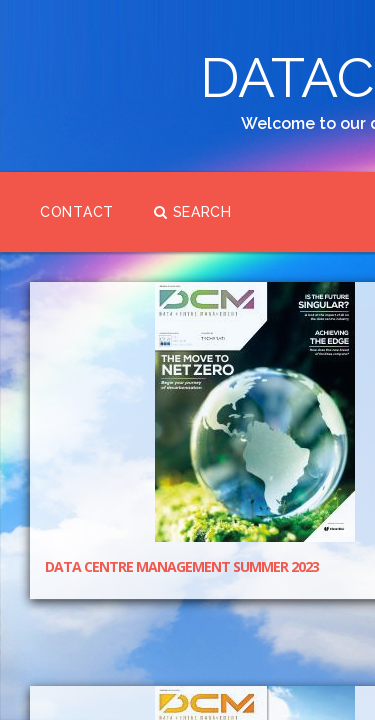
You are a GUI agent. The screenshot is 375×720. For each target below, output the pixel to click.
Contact (129, 285)
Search (91, 365)
